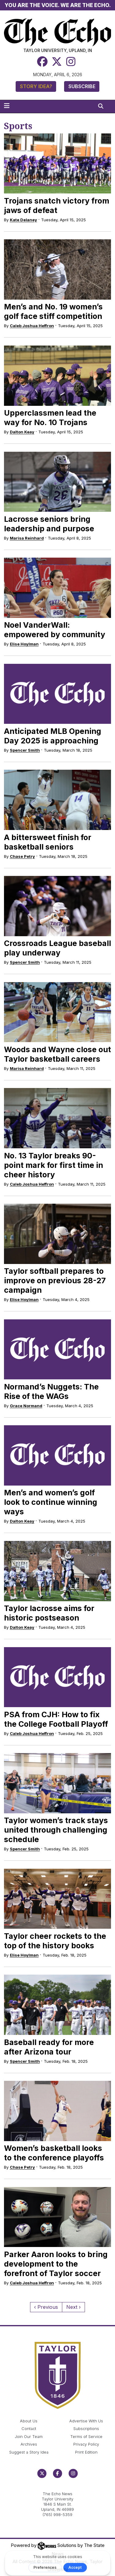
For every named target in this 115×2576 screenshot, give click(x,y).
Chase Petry (22, 856)
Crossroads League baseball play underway (57, 948)
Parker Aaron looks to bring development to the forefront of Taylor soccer (56, 2264)
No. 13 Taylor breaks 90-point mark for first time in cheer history (53, 1165)
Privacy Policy (86, 2444)
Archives (29, 2444)
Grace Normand (26, 1405)
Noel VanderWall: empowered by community (54, 629)
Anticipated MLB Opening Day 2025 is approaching (52, 736)
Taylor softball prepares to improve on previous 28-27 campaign (55, 1280)
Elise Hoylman (24, 643)
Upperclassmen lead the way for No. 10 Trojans (50, 417)
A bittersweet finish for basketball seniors (47, 842)
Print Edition (86, 2452)
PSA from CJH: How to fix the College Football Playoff (56, 1719)
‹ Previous (46, 2307)
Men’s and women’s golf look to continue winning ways (50, 1502)
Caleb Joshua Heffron (32, 325)
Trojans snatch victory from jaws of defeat (56, 205)
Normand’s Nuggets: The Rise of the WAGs (51, 1391)
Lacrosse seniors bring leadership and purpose (49, 523)
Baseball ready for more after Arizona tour (49, 2047)
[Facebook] (42, 61)
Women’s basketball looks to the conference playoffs (54, 2153)
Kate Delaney (23, 219)
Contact (28, 2428)
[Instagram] (70, 61)
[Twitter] (57, 61)
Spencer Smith (25, 750)
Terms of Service (86, 2436)
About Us (28, 2421)
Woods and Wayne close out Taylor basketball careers (57, 1054)
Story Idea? (36, 86)
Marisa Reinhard (27, 538)
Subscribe (81, 86)
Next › (73, 2307)
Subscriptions (86, 2428)
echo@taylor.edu (57, 2487)
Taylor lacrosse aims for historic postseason (49, 1613)
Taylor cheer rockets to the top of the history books (55, 1940)
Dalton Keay (22, 431)
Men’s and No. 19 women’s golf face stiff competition (53, 311)
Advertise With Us (86, 2421)
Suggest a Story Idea (28, 2452)
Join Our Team (29, 2436)
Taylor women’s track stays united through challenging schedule (56, 1830)
